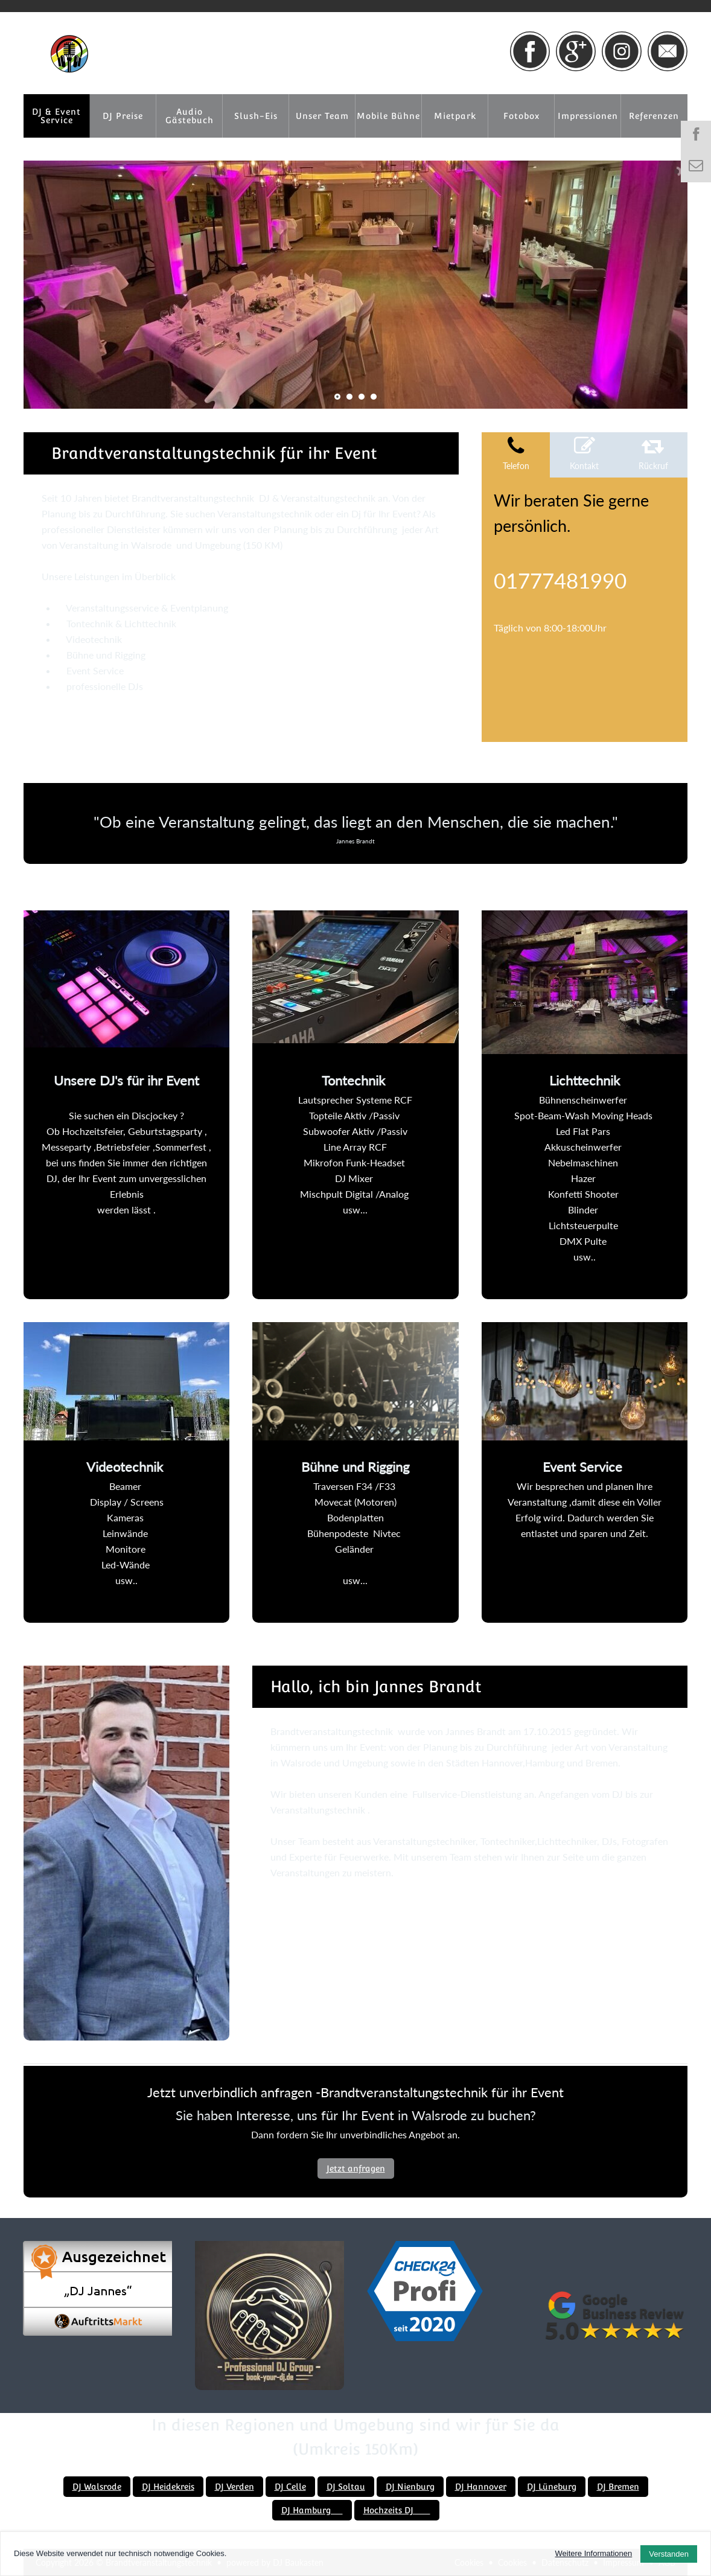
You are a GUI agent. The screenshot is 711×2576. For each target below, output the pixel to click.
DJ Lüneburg (551, 2486)
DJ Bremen (618, 2486)
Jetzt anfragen (356, 2168)
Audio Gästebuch (189, 116)
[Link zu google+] (576, 51)
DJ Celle (290, 2486)
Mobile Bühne (388, 116)
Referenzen (654, 116)
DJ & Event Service (56, 116)
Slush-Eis (256, 116)
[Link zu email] (667, 51)
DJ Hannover (480, 2486)
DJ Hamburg (312, 2510)
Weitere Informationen (594, 2553)
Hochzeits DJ (396, 2510)
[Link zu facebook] (530, 51)
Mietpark (455, 116)
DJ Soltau (346, 2486)
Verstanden (669, 2553)
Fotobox (521, 116)
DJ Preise (123, 116)
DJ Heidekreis (168, 2486)
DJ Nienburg (410, 2486)
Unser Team (322, 116)
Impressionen (588, 116)
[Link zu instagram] (622, 51)
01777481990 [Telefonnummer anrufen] (560, 580)
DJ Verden (234, 2486)
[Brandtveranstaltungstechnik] (69, 54)
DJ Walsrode (96, 2486)
